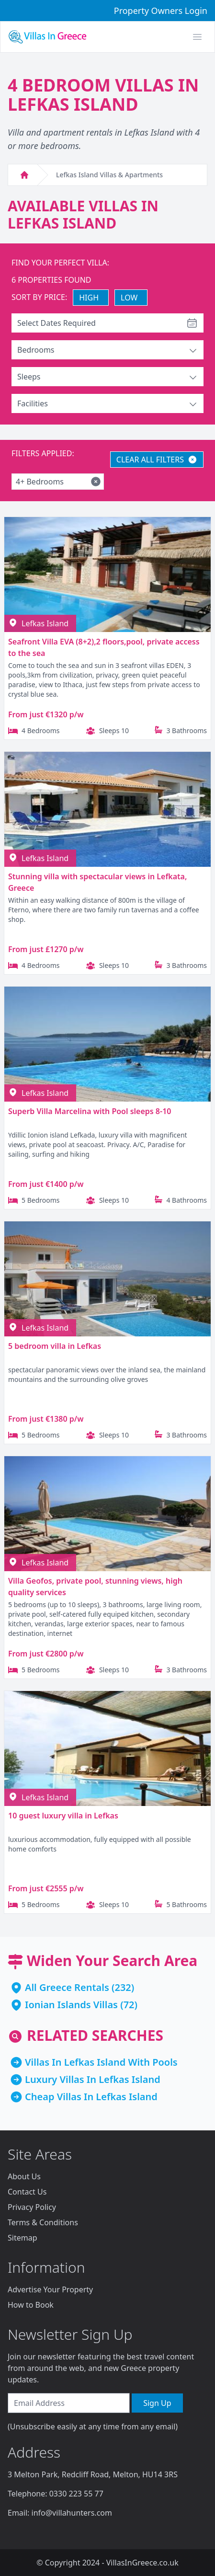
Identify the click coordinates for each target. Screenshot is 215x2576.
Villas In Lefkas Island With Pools (101, 2062)
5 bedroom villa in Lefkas (54, 1346)
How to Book (31, 2305)
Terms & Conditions (43, 2222)
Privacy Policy (32, 2207)
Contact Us (27, 2191)
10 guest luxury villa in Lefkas (63, 1815)
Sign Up (157, 2403)
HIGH (89, 297)
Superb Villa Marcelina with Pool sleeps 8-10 (89, 1111)
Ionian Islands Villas (71, 2004)
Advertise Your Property (50, 2289)
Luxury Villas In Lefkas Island (92, 2079)
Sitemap (22, 2237)
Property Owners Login (160, 10)
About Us (24, 2176)
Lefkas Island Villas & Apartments (109, 174)
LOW (129, 297)
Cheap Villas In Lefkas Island (91, 2096)
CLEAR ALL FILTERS (156, 459)
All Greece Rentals (67, 1987)
